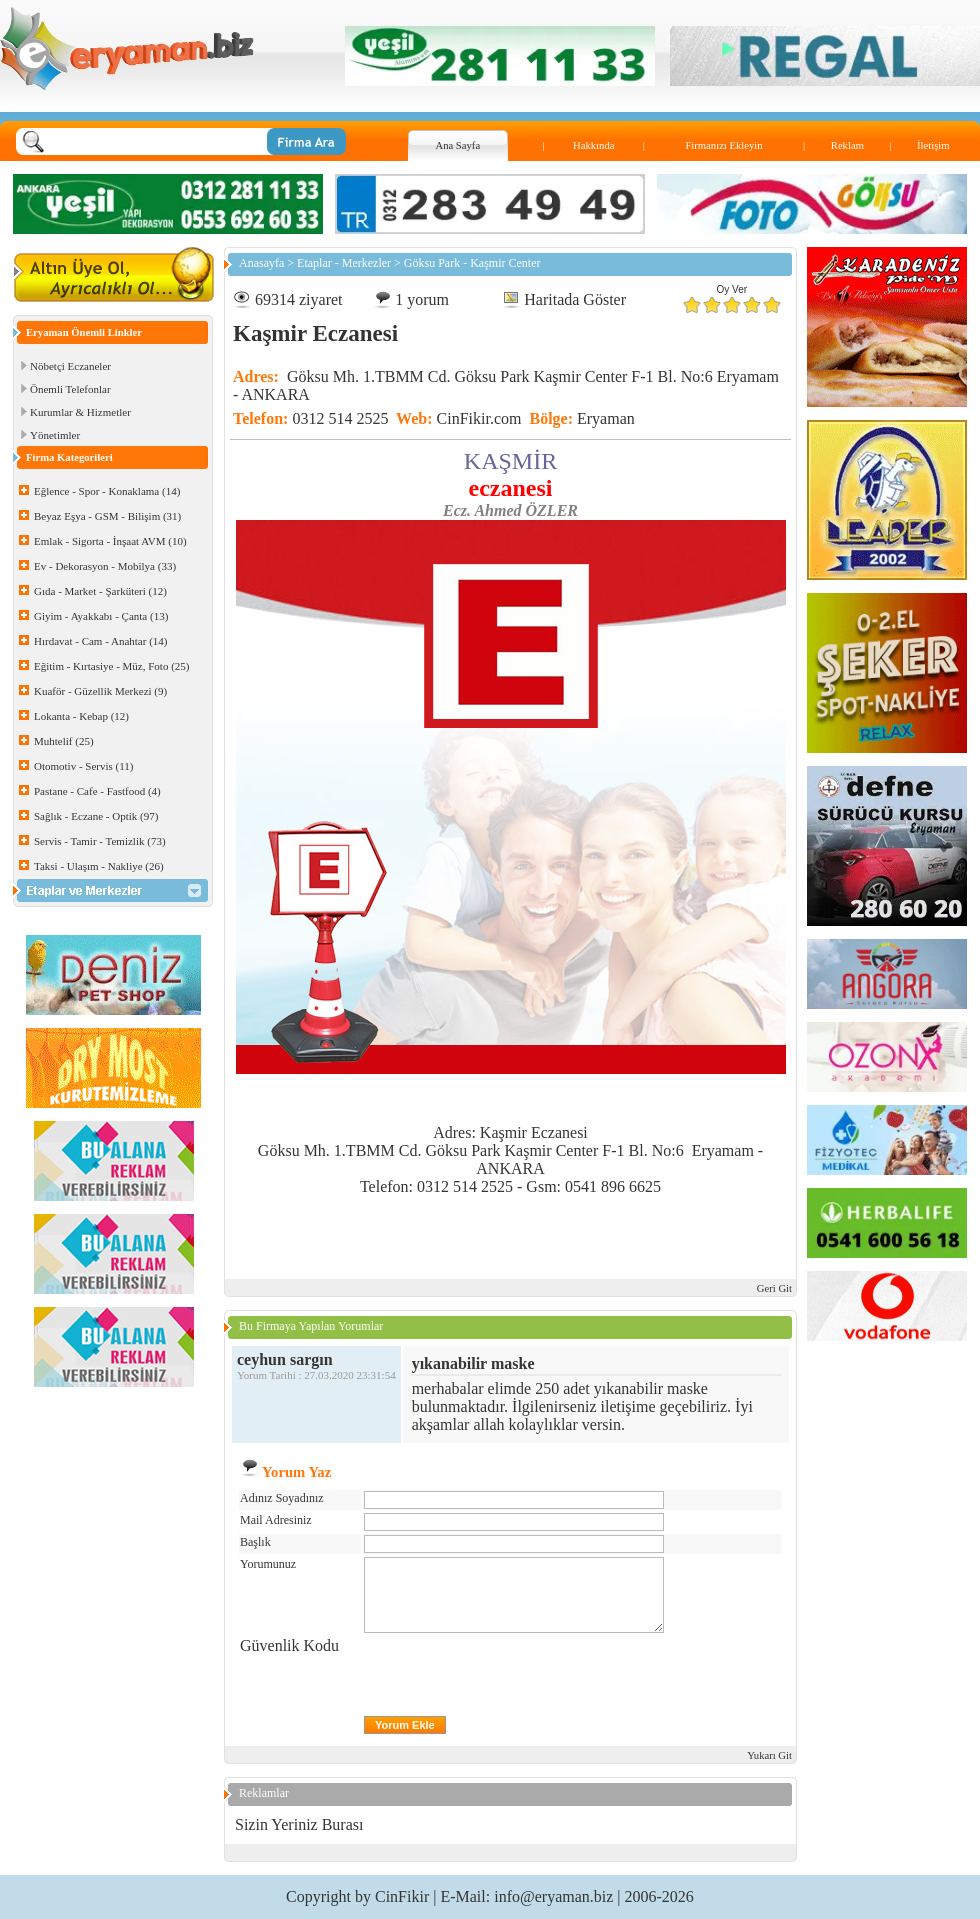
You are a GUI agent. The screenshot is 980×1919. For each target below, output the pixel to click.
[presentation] (516, 1676)
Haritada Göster (575, 299)
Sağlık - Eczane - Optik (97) (96, 816)
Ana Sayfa (457, 145)
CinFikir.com (479, 418)
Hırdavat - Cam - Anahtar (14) (100, 641)
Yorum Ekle (405, 1725)
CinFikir (402, 1896)
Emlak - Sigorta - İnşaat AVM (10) (110, 541)
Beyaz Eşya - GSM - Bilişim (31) (107, 516)
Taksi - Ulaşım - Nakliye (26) (99, 866)
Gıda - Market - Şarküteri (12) (100, 591)
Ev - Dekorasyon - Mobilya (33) (105, 566)
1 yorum (422, 299)
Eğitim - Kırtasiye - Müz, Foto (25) (112, 666)
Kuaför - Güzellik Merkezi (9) (100, 691)
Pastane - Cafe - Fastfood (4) (97, 791)
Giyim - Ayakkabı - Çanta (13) (101, 616)
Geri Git (774, 1288)
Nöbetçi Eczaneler (70, 366)
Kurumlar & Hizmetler (80, 412)
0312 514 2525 (340, 418)
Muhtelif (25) (64, 741)
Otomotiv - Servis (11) (84, 766)
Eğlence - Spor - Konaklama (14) (107, 491)
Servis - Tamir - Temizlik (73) (100, 841)
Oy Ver (732, 289)
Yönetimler (55, 435)
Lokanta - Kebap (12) (81, 716)
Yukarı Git (769, 1755)
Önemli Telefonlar (70, 389)
